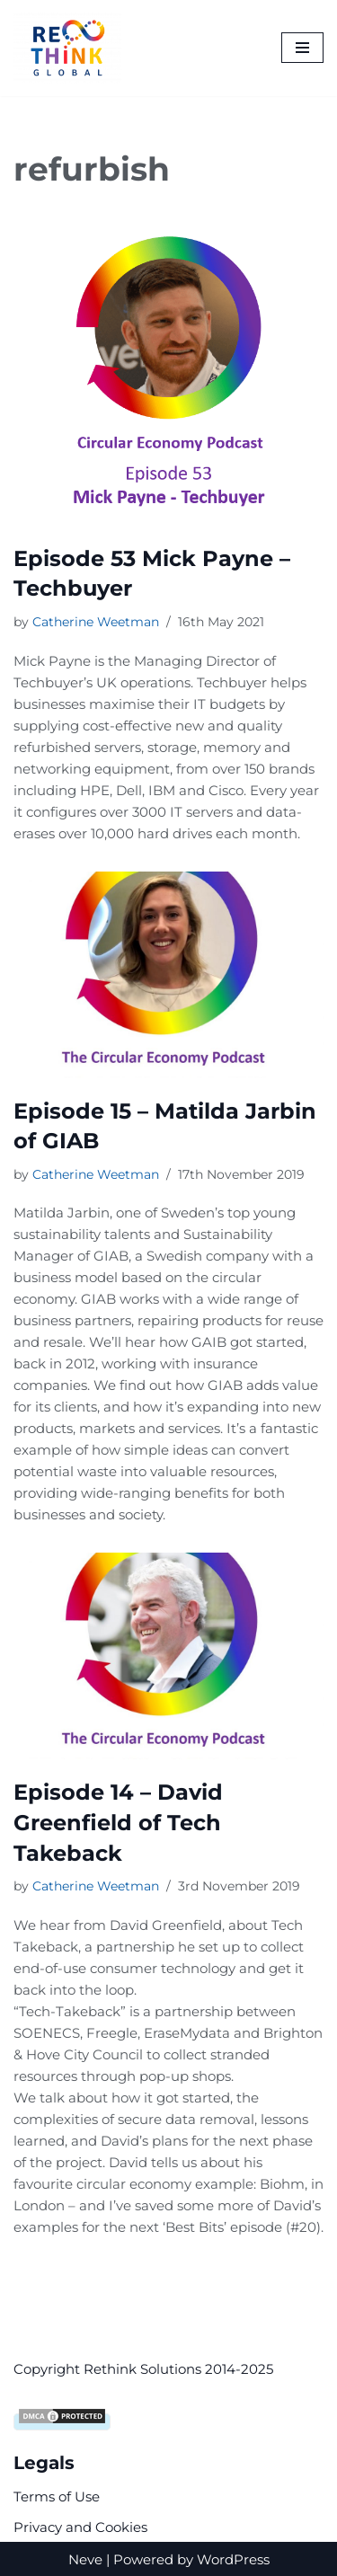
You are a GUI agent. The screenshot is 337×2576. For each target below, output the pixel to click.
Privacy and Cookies (80, 2525)
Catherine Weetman (95, 622)
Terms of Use (56, 2494)
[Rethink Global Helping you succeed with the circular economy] (71, 48)
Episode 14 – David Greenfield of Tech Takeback (118, 1822)
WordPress (233, 2557)
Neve (85, 2557)
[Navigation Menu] (302, 47)
